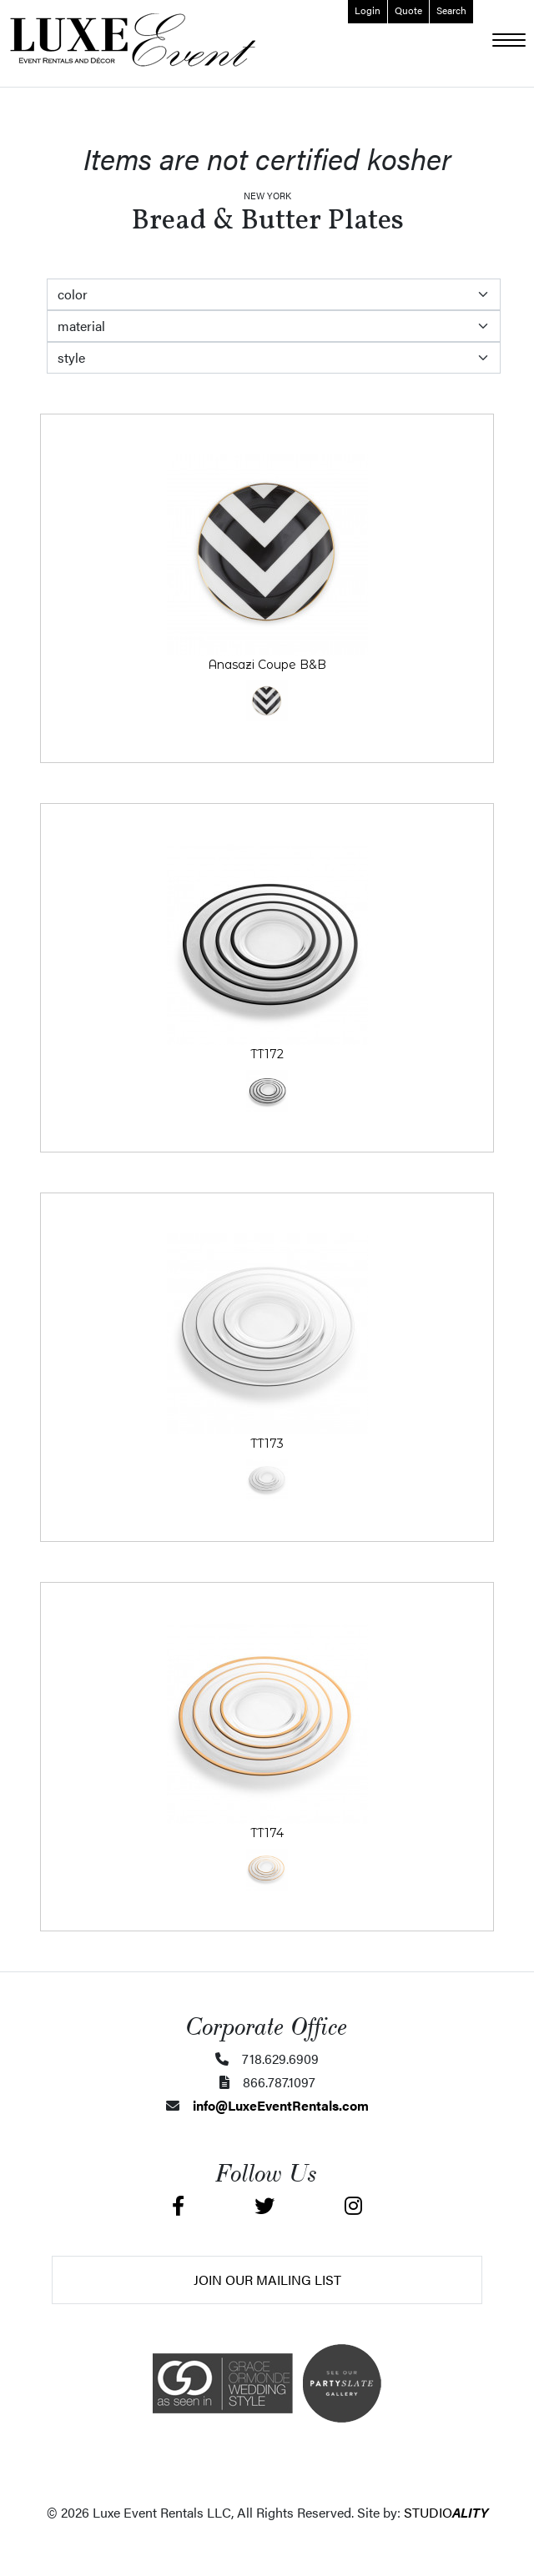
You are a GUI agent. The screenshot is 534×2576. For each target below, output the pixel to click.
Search (451, 10)
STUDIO (446, 2512)
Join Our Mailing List (267, 2279)
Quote (408, 10)
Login (367, 10)
